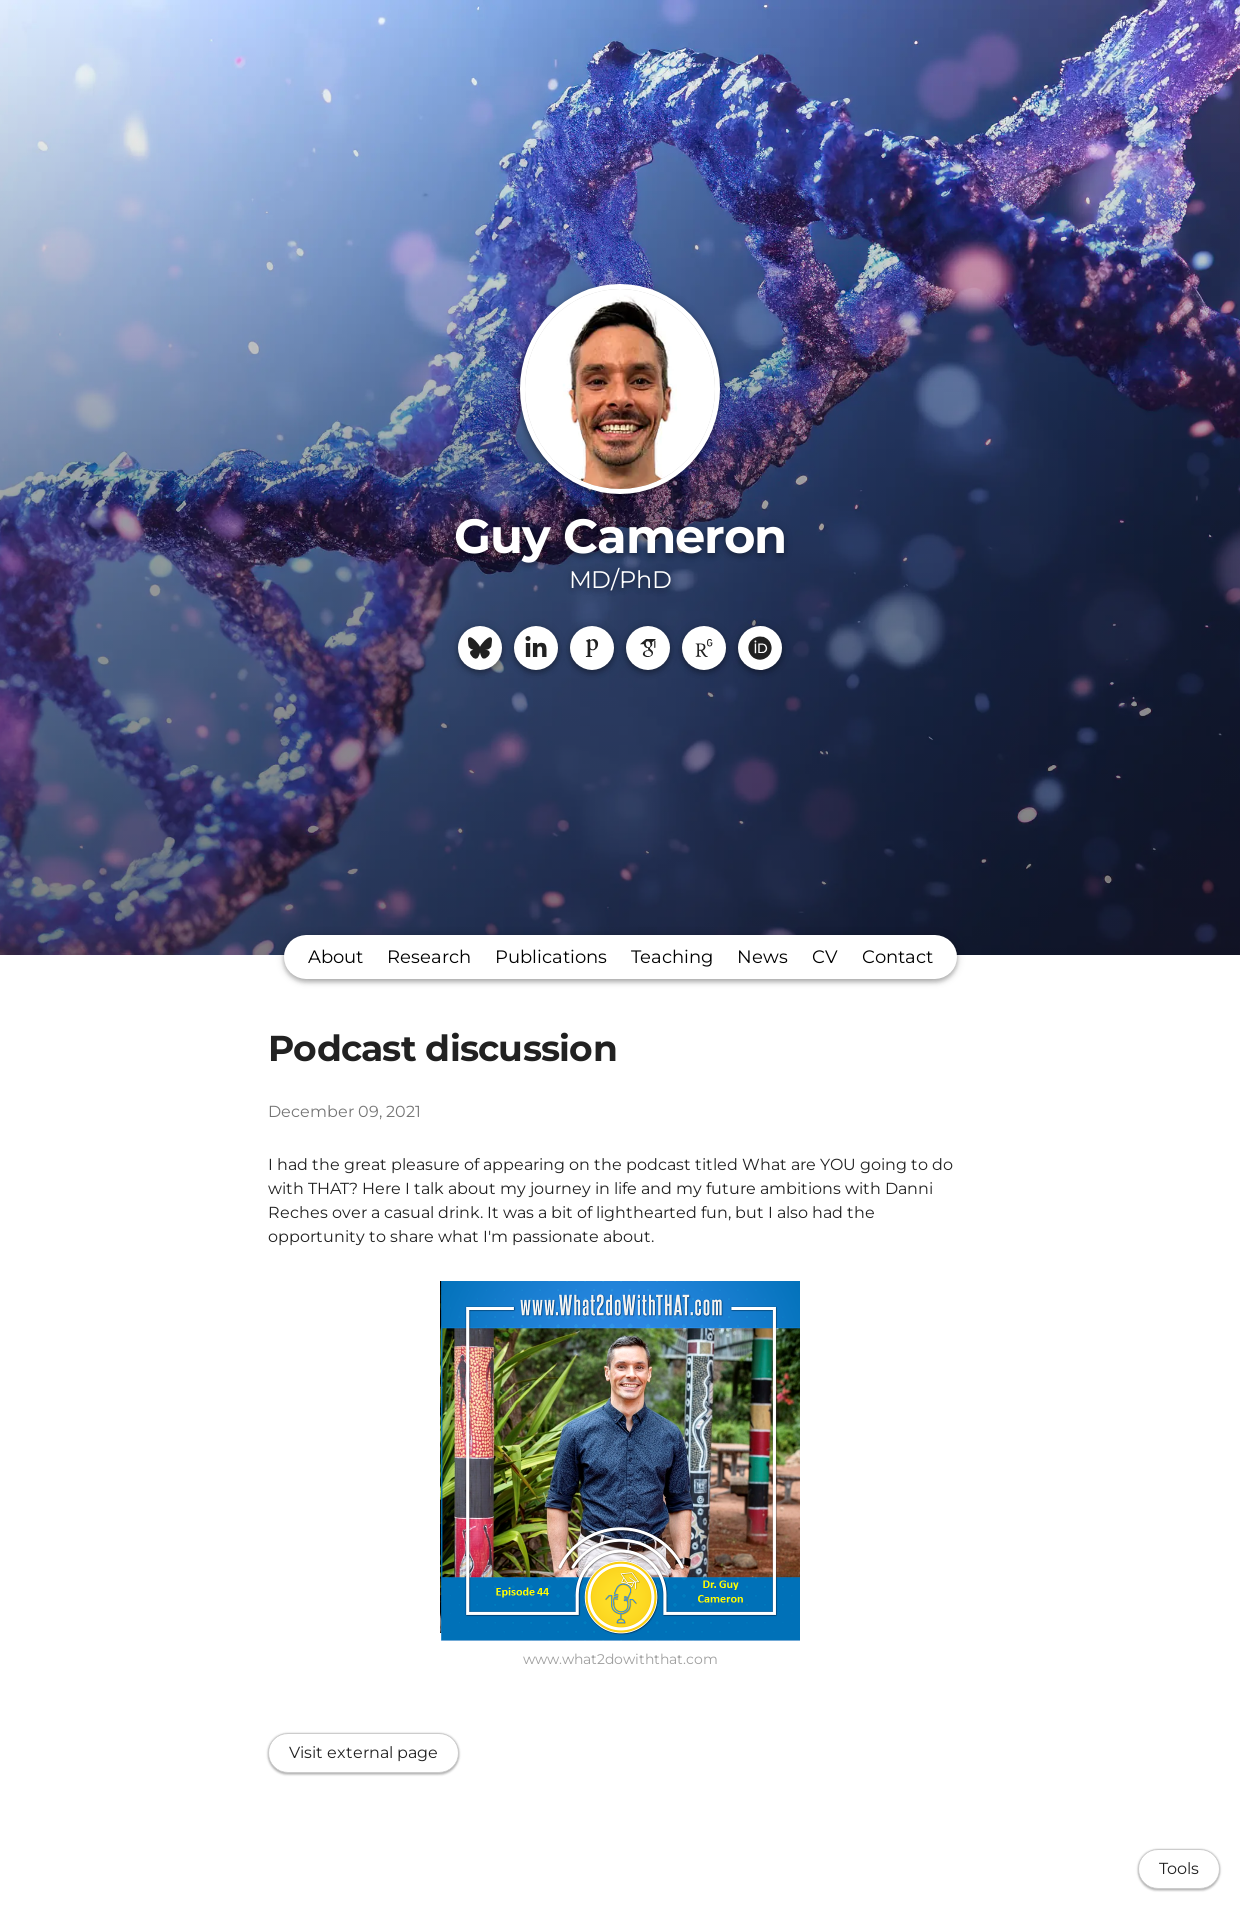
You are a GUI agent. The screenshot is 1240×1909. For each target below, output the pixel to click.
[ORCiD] (760, 648)
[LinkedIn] (536, 648)
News (762, 957)
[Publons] (592, 648)
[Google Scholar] (648, 648)
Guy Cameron (620, 536)
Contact (897, 957)
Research (429, 957)
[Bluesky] (480, 648)
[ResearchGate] (704, 648)
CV (825, 957)
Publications (551, 957)
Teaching (672, 957)
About (335, 957)
